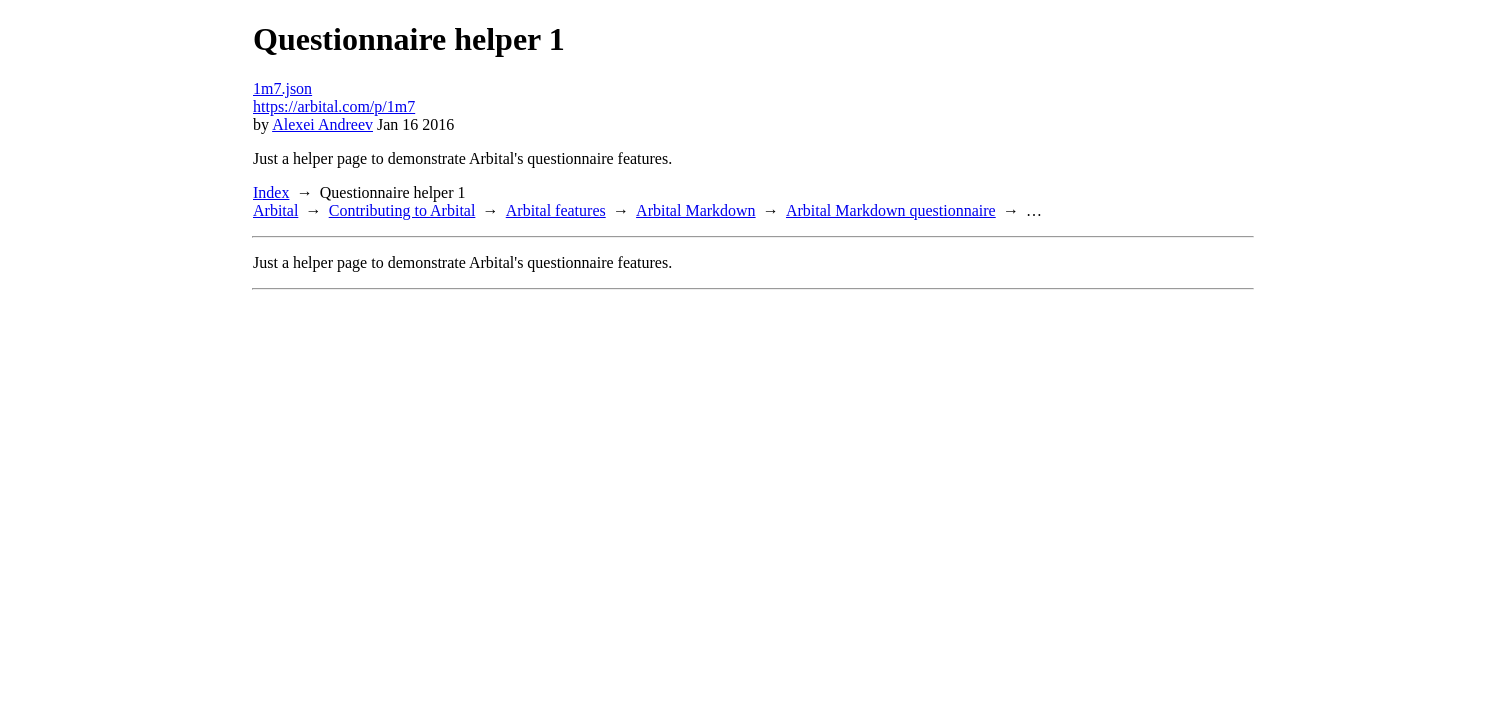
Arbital (275, 210)
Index (271, 192)
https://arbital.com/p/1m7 (334, 106)
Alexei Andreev (322, 124)
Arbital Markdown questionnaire (891, 210)
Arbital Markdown (696, 210)
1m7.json (282, 88)
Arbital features (556, 210)
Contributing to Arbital (402, 210)
